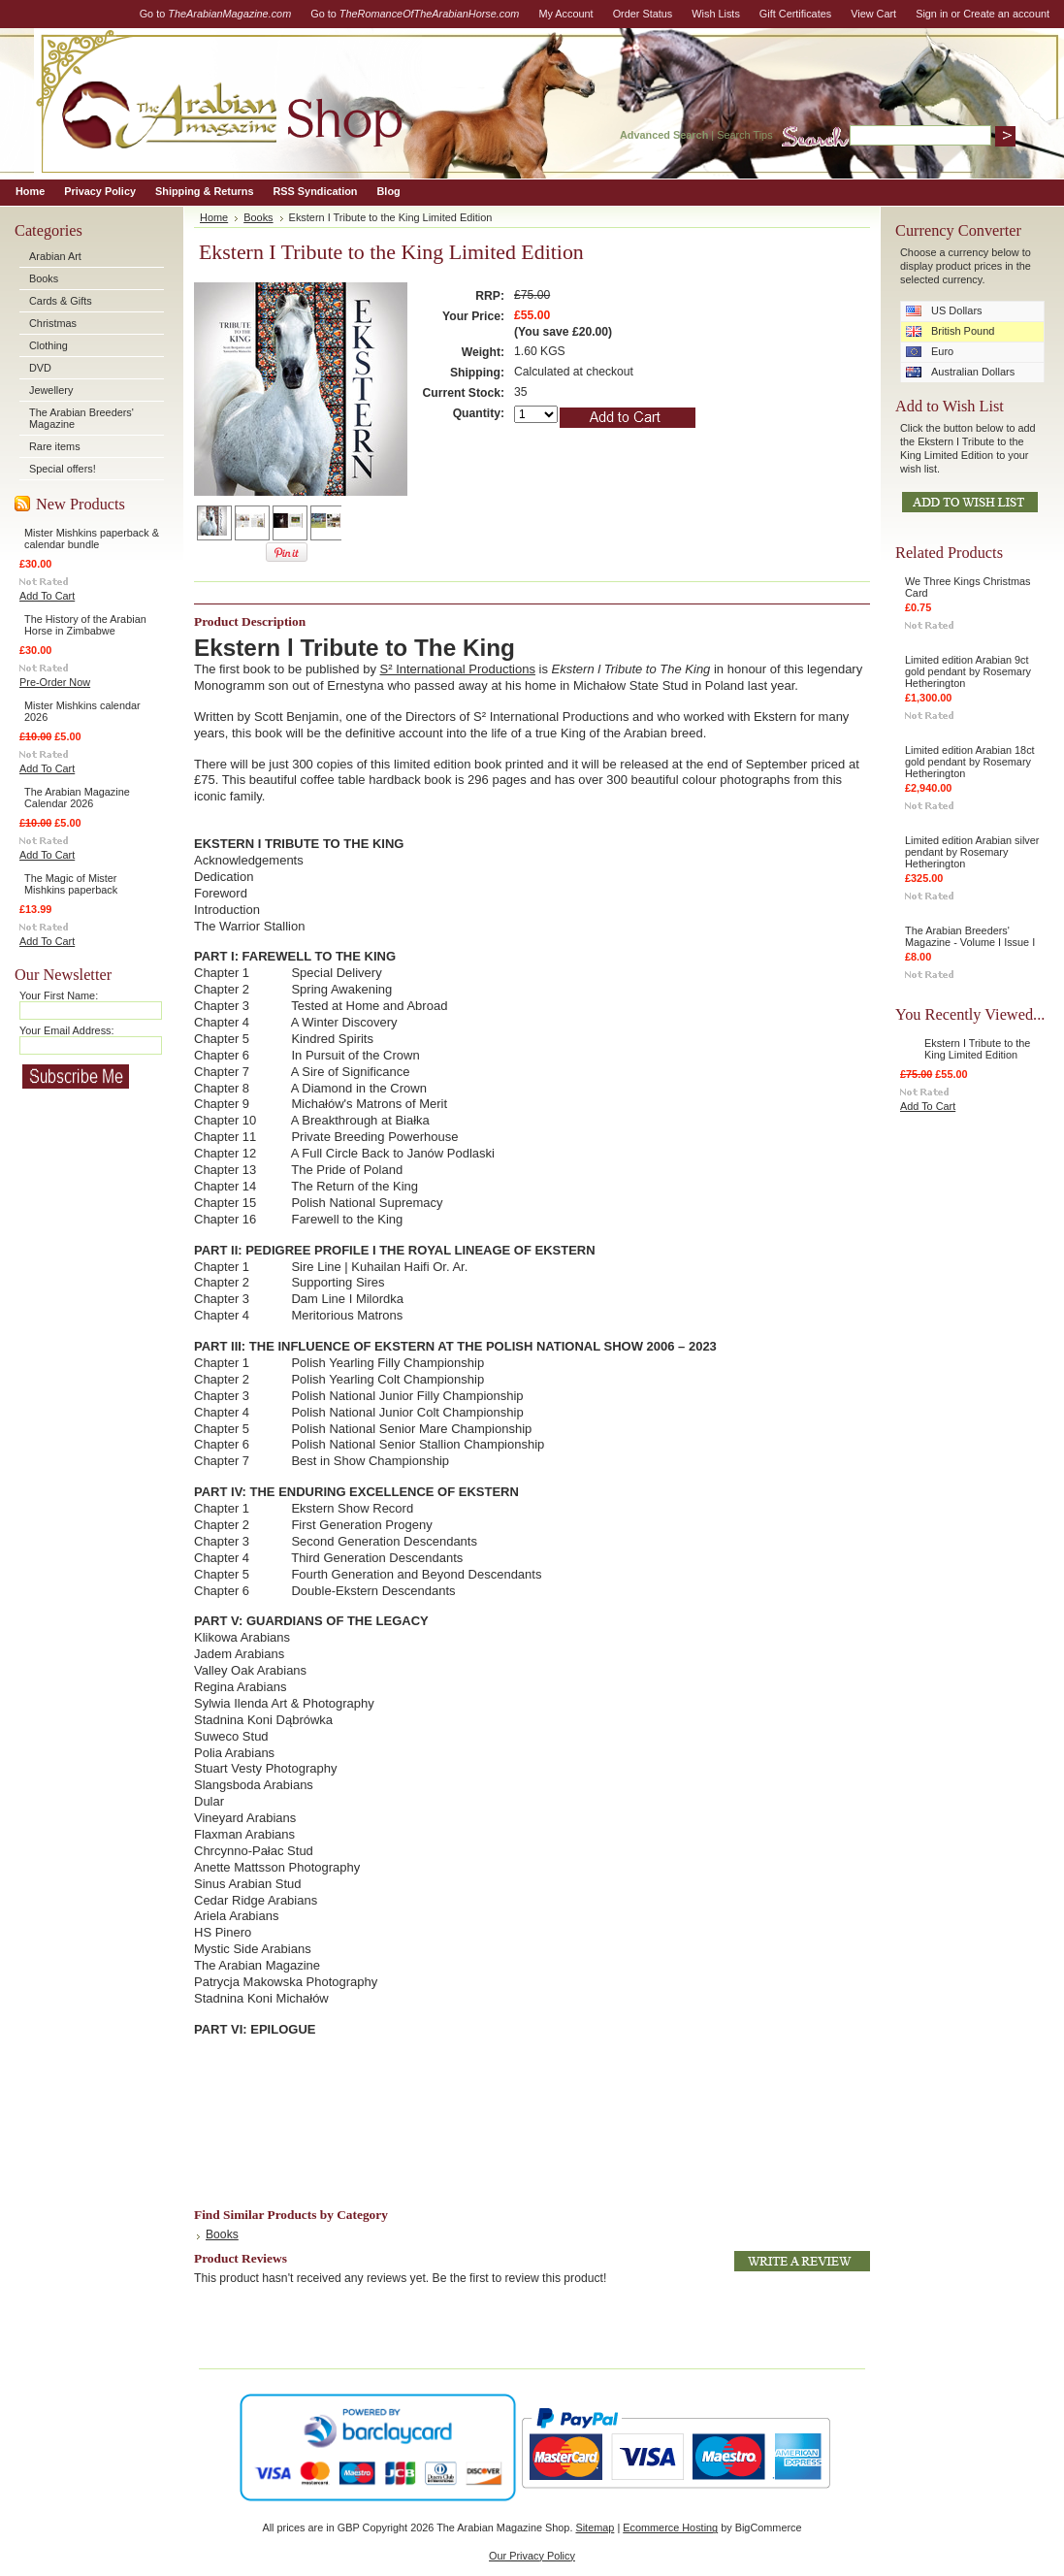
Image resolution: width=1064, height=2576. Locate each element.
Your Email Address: (66, 1030)
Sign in (932, 13)
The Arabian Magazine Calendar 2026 (77, 797)
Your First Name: (58, 995)
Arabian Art (55, 256)
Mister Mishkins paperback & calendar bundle (91, 538)
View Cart (873, 13)
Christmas (53, 323)
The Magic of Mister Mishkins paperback (70, 884)
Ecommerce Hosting (670, 2527)
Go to (216, 13)
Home (214, 217)
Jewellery (51, 390)
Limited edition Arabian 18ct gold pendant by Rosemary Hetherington (970, 761)
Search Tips (744, 135)
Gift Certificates (795, 13)
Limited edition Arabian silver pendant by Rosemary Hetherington (972, 851)
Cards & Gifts (60, 301)
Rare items (55, 446)
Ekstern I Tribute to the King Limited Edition (977, 1048)
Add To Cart (47, 596)
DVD (40, 368)
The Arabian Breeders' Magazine (81, 418)
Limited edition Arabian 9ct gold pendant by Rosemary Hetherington (968, 671)
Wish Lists (716, 13)
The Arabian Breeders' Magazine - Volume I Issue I (970, 936)
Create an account (1006, 13)
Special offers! (62, 468)
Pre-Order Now (54, 682)
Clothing (48, 345)
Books (43, 278)
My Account (565, 13)
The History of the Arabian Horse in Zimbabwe (85, 624)
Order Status (643, 13)
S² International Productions (457, 669)
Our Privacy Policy (532, 2555)
